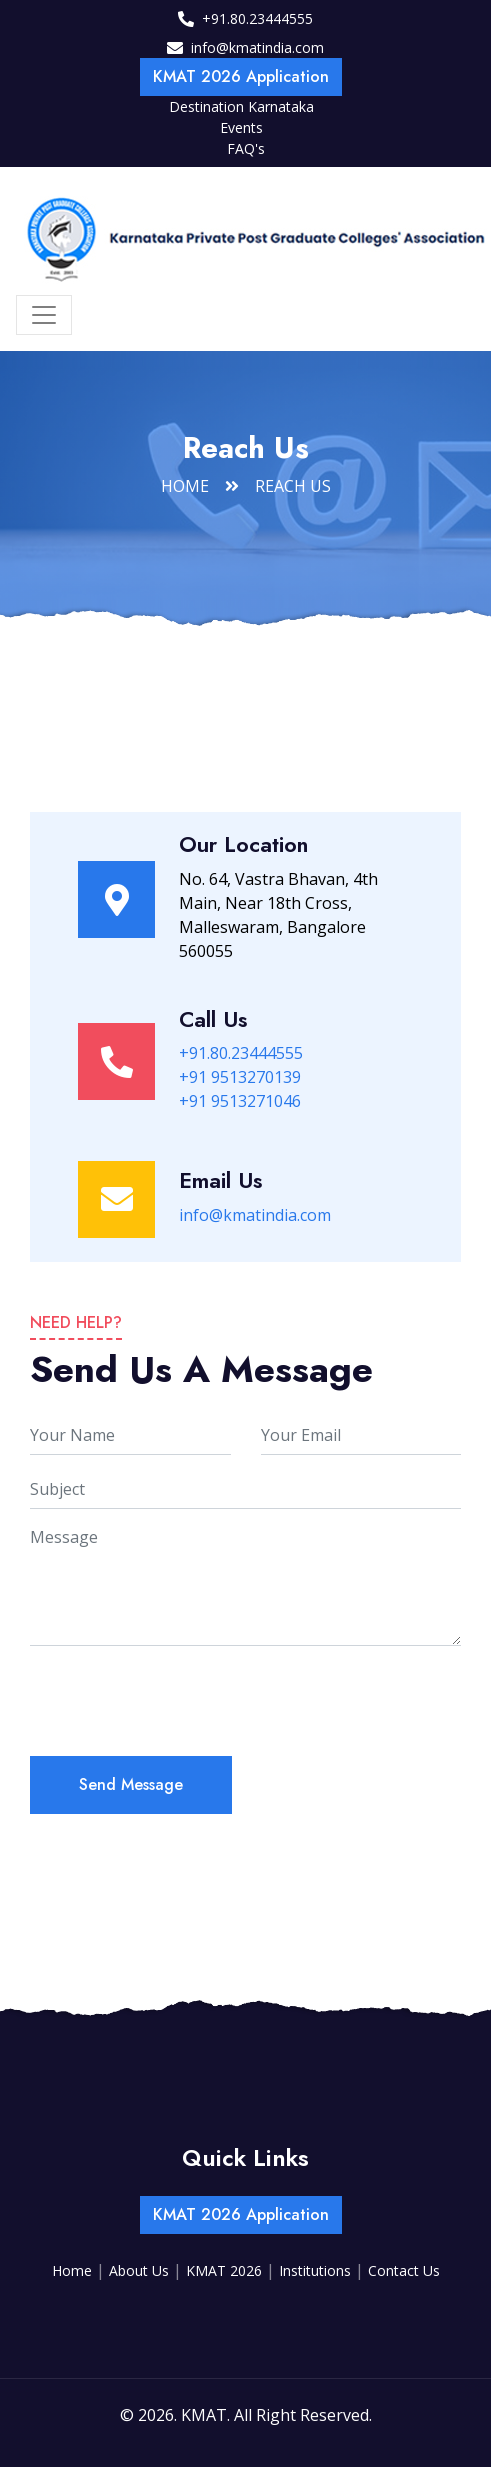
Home (185, 486)
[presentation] (182, 1701)
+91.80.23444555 (257, 18)
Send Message (131, 1784)
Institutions (317, 2270)
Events (241, 127)
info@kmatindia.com (257, 47)
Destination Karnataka (241, 106)
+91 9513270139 (240, 1077)
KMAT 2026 (226, 2270)
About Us (141, 2270)
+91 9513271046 (240, 1101)
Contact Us (404, 2270)
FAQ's (246, 148)
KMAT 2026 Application (241, 76)
